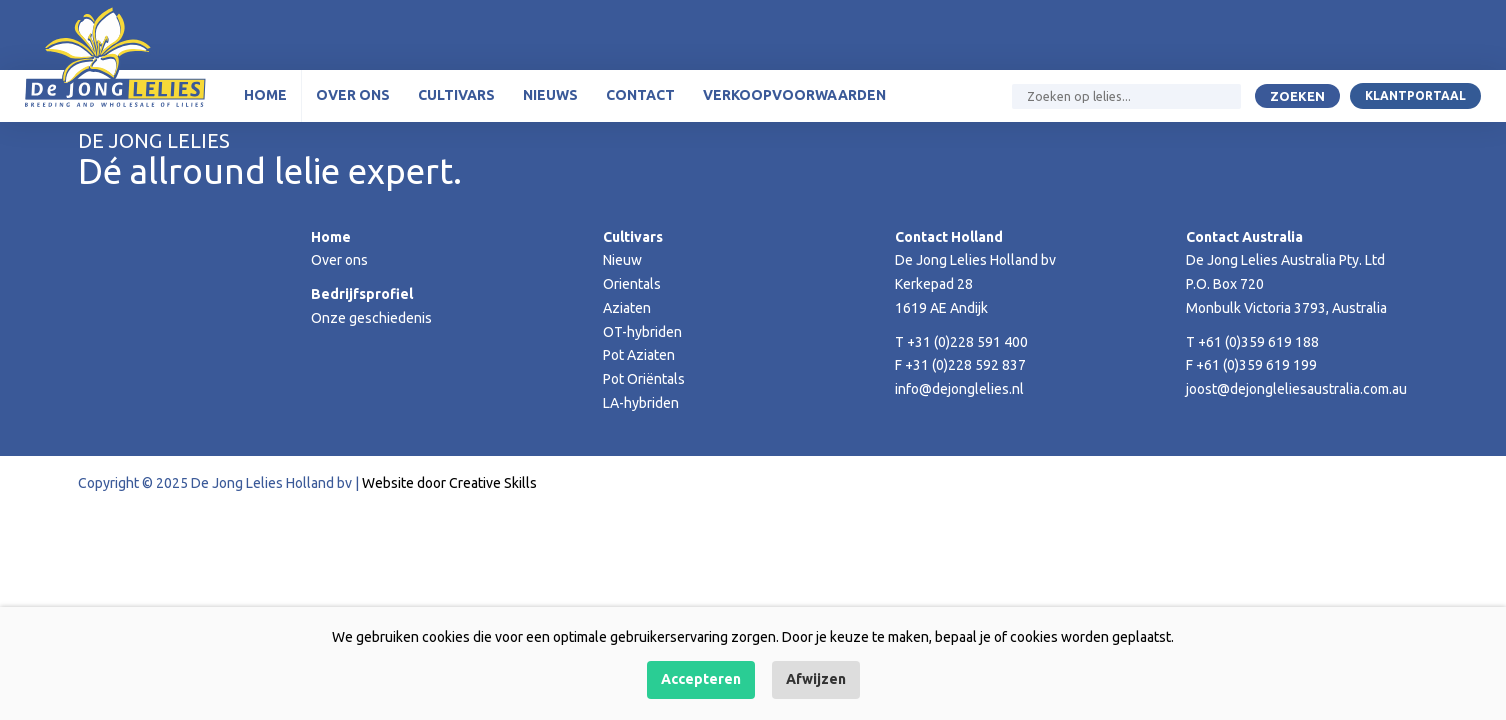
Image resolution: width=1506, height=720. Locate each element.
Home (265, 95)
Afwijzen (816, 679)
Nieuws (550, 95)
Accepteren (701, 679)
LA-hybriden (641, 403)
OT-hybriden (642, 332)
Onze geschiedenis (371, 318)
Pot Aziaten (639, 355)
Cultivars (456, 95)
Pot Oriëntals (644, 379)
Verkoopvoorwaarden (794, 95)
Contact (640, 95)
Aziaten (627, 308)
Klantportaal (1415, 95)
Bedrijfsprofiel (362, 294)
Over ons (353, 95)
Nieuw (622, 260)
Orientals (632, 284)
